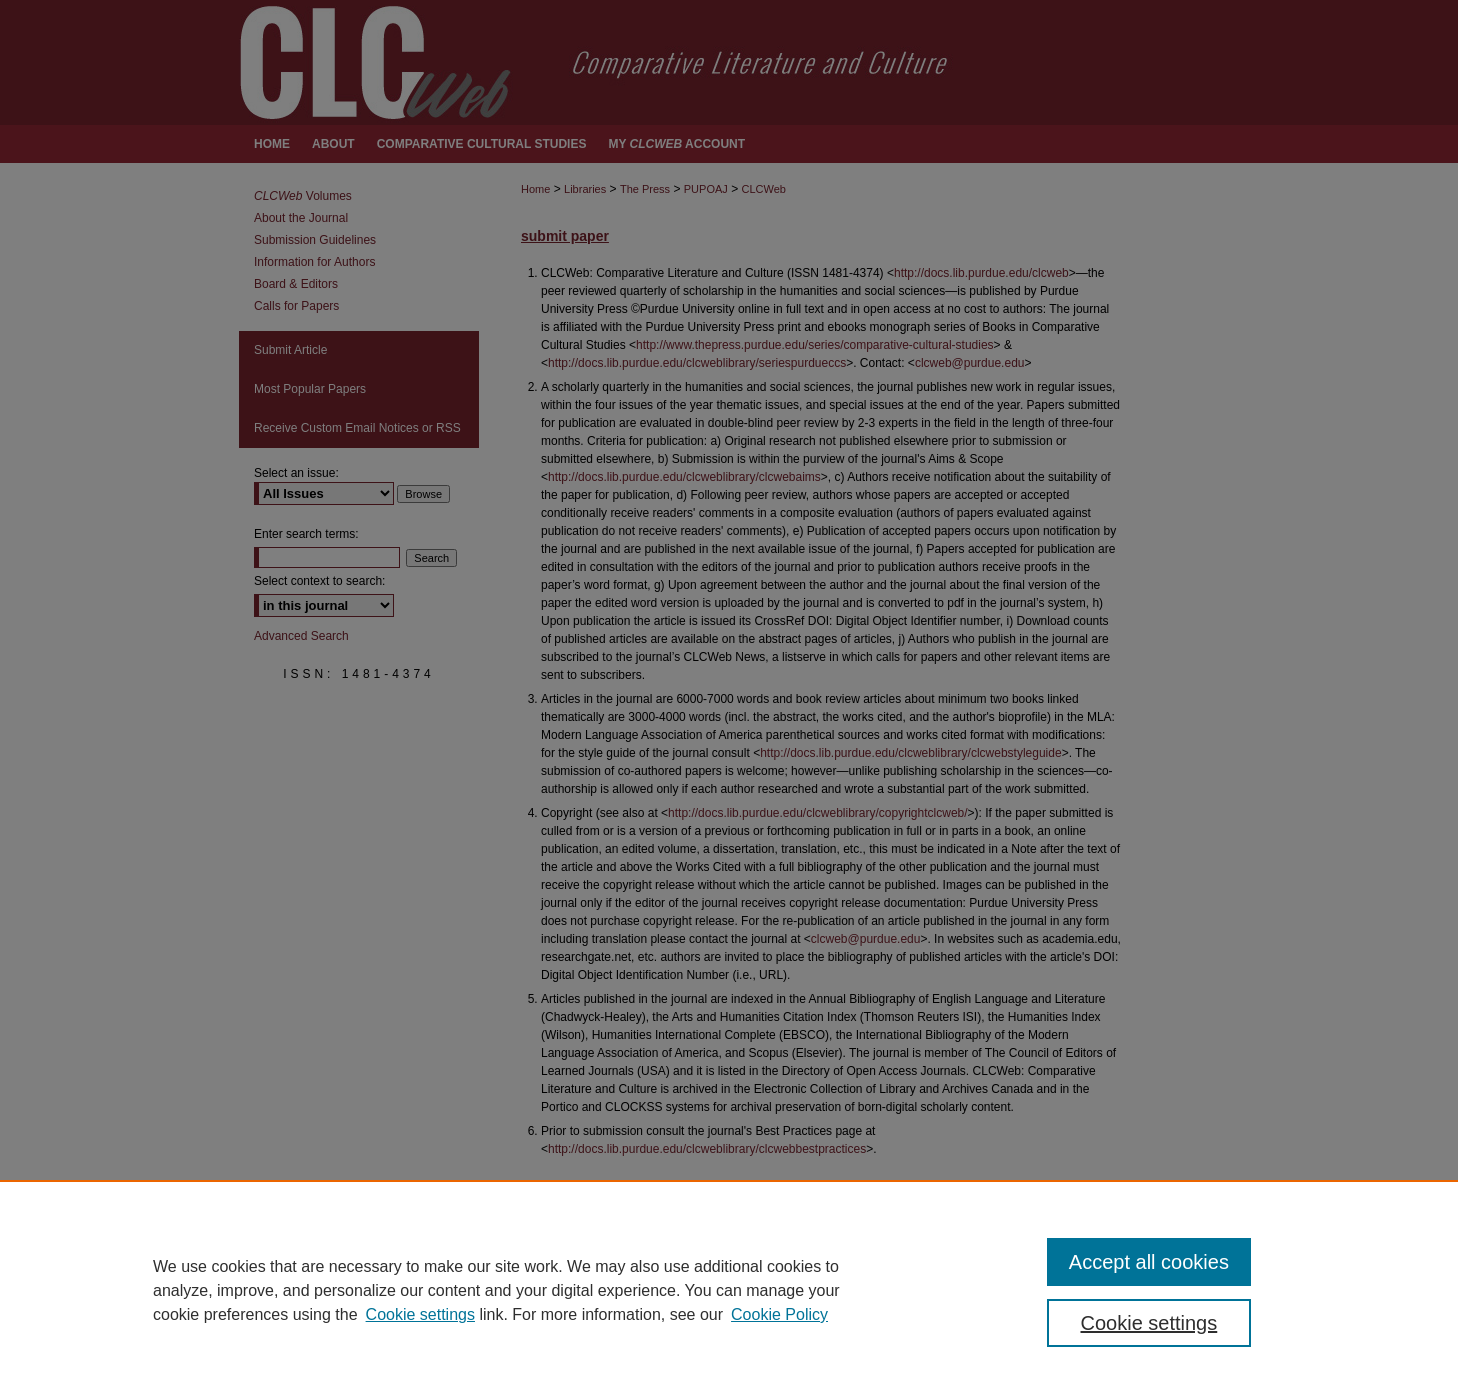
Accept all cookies (1149, 1262)
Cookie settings (420, 1314)
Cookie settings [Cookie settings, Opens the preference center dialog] (1149, 1323)
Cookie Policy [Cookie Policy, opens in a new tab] (779, 1314)
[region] (729, 1290)
